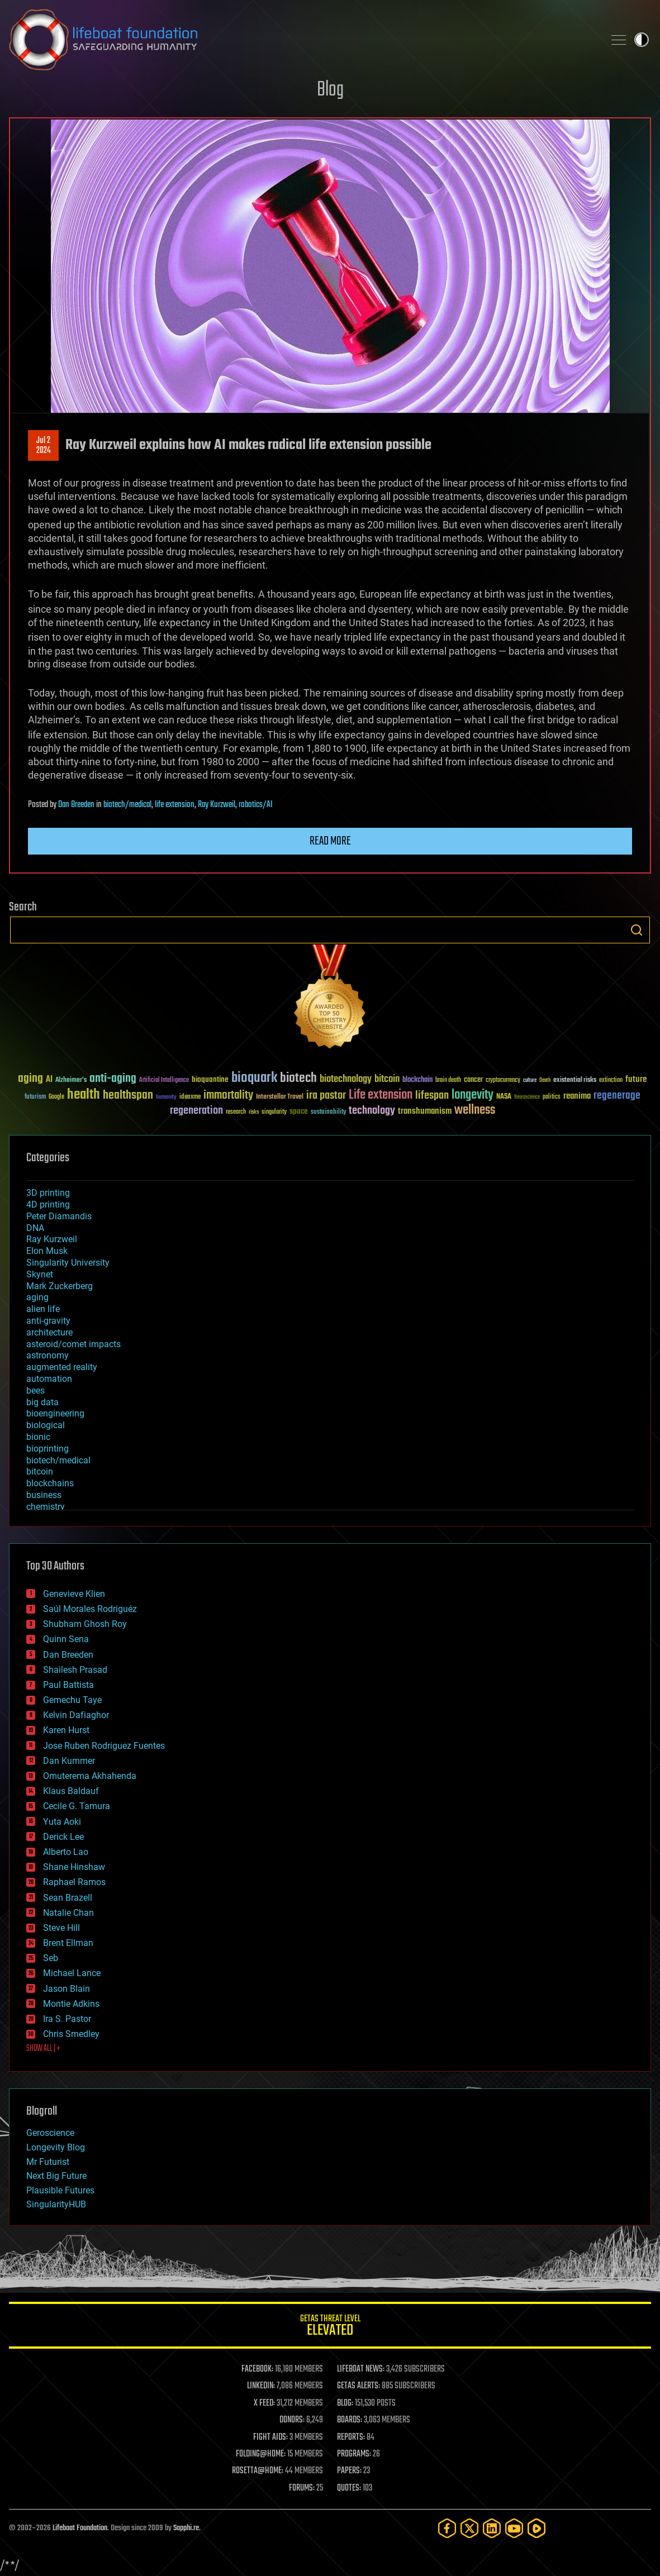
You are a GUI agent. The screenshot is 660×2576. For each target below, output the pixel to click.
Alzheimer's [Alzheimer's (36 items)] (71, 1080)
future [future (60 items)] (636, 1079)
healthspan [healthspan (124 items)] (128, 1096)
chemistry (45, 1506)
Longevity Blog (55, 2147)
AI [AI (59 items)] (49, 1080)
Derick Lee (63, 1836)
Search (636, 930)
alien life (43, 1309)
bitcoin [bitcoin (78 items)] (387, 1079)
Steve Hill (61, 1928)
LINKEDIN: (261, 2386)
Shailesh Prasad (75, 1669)
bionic (38, 1437)
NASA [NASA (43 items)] (503, 1097)
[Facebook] (447, 2528)
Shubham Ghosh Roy (85, 1624)
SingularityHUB (56, 2204)
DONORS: (292, 2420)
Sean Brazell (67, 1897)
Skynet (39, 1274)
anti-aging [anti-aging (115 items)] (112, 1079)
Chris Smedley (71, 2034)
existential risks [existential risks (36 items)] (574, 1080)
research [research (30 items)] (236, 1112)
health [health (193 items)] (83, 1095)
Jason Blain (66, 1988)
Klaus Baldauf (71, 1791)
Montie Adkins (71, 2003)
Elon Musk (47, 1251)
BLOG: (345, 2403)
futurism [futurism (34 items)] (35, 1097)
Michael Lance (72, 1973)
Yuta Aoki (62, 1821)
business (43, 1495)
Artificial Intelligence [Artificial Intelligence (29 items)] (164, 1080)
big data (42, 1402)
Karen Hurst (66, 1730)
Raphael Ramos (74, 1882)
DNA (35, 1228)
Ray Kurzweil (216, 805)
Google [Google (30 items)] (56, 1097)
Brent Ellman (68, 1943)
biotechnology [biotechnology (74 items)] (346, 1079)
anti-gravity (48, 1320)
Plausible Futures (60, 2190)
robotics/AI (256, 805)
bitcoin (39, 1471)
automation (49, 1378)
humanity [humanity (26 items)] (166, 1097)
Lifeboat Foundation (80, 2528)
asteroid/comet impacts (73, 1344)
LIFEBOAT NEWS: (360, 2369)
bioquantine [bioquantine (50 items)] (210, 1079)
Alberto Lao (65, 1852)
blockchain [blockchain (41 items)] (417, 1080)
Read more (330, 841)
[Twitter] (469, 2528)
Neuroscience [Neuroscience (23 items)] (527, 1098)
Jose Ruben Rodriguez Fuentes (104, 1745)
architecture (49, 1332)
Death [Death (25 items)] (544, 1080)
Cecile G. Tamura (76, 1806)
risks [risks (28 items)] (254, 1112)
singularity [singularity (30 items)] (274, 1112)
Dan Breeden (76, 805)
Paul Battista (68, 1685)
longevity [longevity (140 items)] (472, 1095)
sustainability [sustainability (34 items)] (328, 1113)
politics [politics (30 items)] (552, 1097)
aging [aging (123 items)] (30, 1079)
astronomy (47, 1355)
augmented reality (61, 1367)
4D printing (48, 1204)
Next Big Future (56, 2175)
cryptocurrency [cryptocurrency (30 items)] (503, 1080)
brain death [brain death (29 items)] (448, 1080)
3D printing (48, 1192)
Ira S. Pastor (67, 2019)
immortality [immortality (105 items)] (228, 1095)
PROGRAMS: (354, 2454)
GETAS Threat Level (330, 2327)
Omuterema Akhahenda (89, 1776)
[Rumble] (536, 2528)
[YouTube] (514, 2528)
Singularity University (68, 1262)
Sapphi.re (186, 2528)
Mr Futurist (47, 2162)
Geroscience (50, 2132)
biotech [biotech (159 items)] (298, 1078)
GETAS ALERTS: (358, 2386)
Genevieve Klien (74, 1593)
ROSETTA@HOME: (257, 2471)
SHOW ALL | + (43, 2048)
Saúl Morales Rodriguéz (90, 1609)
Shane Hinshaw (74, 1867)
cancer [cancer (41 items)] (473, 1080)
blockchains (50, 1483)
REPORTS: (351, 2437)
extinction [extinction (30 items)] (611, 1080)
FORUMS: (302, 2488)
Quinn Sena (66, 1639)
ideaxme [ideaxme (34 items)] (190, 1097)
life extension (174, 805)
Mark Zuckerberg (59, 1286)
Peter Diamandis (59, 1216)
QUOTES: (349, 2488)
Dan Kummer (69, 1761)
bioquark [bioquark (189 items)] (254, 1078)
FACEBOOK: (257, 2369)
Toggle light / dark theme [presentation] (641, 39)
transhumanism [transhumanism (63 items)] (425, 1111)
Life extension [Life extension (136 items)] (380, 1095)
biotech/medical (127, 805)
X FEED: (264, 2403)
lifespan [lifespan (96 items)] (432, 1095)
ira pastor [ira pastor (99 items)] (326, 1095)
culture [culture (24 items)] (529, 1080)
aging (37, 1297)
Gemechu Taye (72, 1700)
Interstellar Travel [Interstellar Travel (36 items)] (279, 1097)
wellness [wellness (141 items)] (474, 1110)
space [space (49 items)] (298, 1111)
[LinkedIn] (492, 2528)
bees (35, 1390)
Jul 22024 (43, 446)
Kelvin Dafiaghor (76, 1715)
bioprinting (47, 1448)
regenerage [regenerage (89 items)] (616, 1096)
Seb (50, 1958)
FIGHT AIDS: (270, 2437)
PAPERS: (349, 2471)
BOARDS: (349, 2420)
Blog (330, 90)
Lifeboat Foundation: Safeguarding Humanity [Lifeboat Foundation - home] (302, 39)
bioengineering (55, 1413)
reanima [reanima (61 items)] (577, 1096)
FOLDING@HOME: (261, 2454)
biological (45, 1425)
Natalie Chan (68, 1912)
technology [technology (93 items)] (372, 1111)
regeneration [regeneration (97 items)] (196, 1110)
